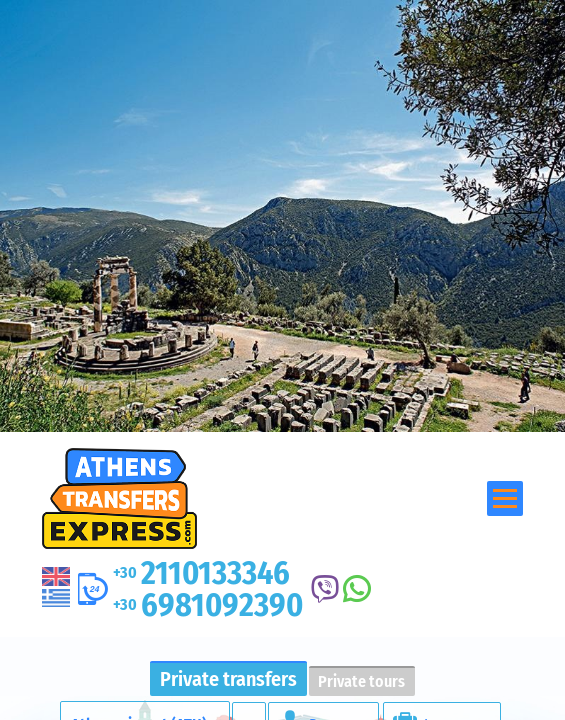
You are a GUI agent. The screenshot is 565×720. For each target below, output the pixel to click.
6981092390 (208, 605)
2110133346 (201, 573)
